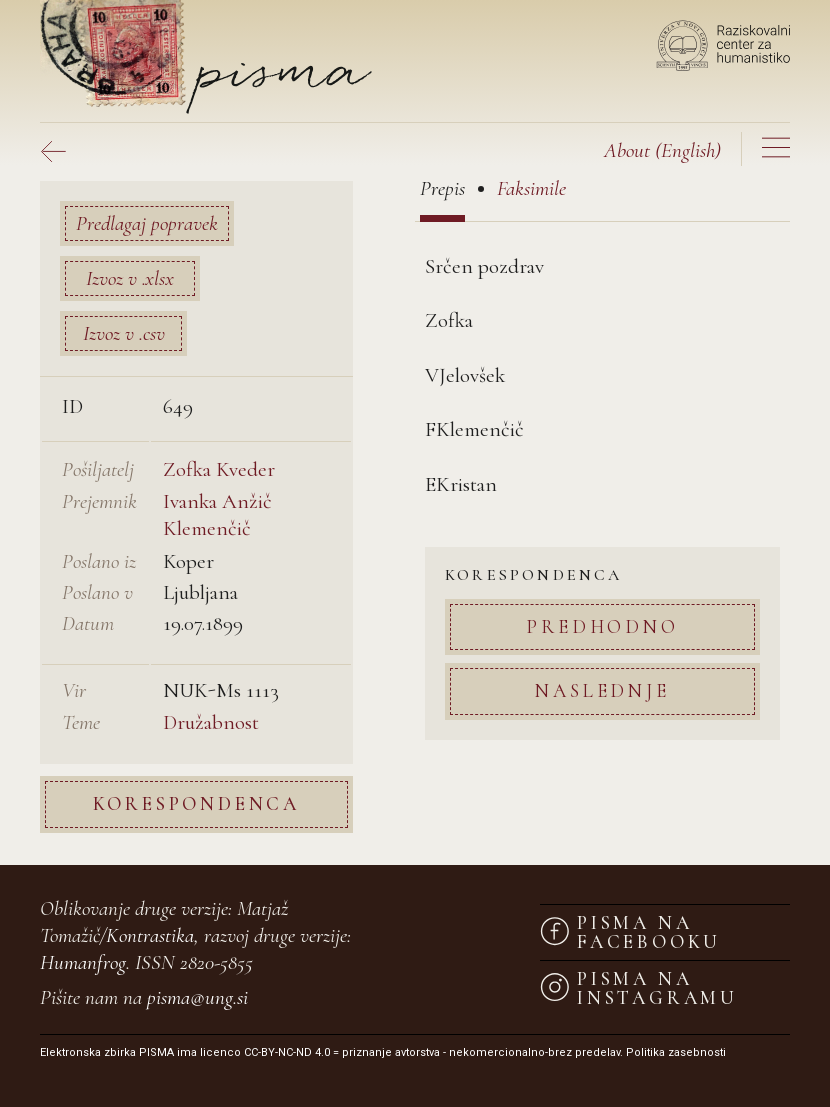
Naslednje (602, 690)
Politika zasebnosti (676, 1052)
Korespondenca (196, 803)
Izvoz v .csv (124, 333)
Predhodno (602, 626)
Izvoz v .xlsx (130, 278)
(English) (662, 150)
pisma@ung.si (197, 997)
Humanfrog (83, 962)
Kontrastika (150, 935)
